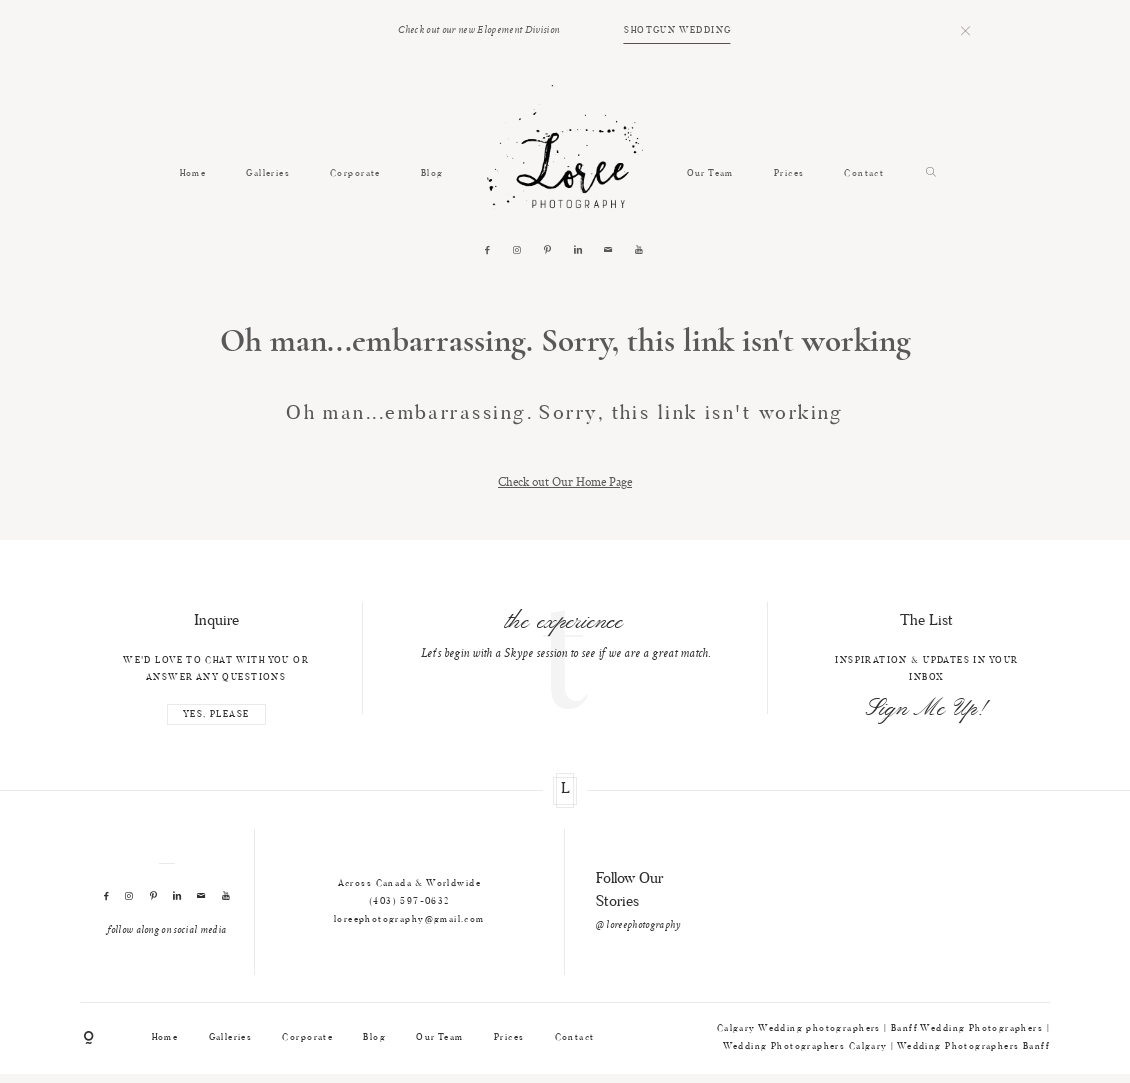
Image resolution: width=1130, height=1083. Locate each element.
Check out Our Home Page (565, 481)
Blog (432, 173)
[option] (565, 633)
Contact (864, 173)
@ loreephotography (638, 925)
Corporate (355, 173)
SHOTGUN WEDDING (677, 30)
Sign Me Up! (927, 709)
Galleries (268, 173)
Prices (789, 173)
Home (193, 173)
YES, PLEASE (216, 714)
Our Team (710, 173)
